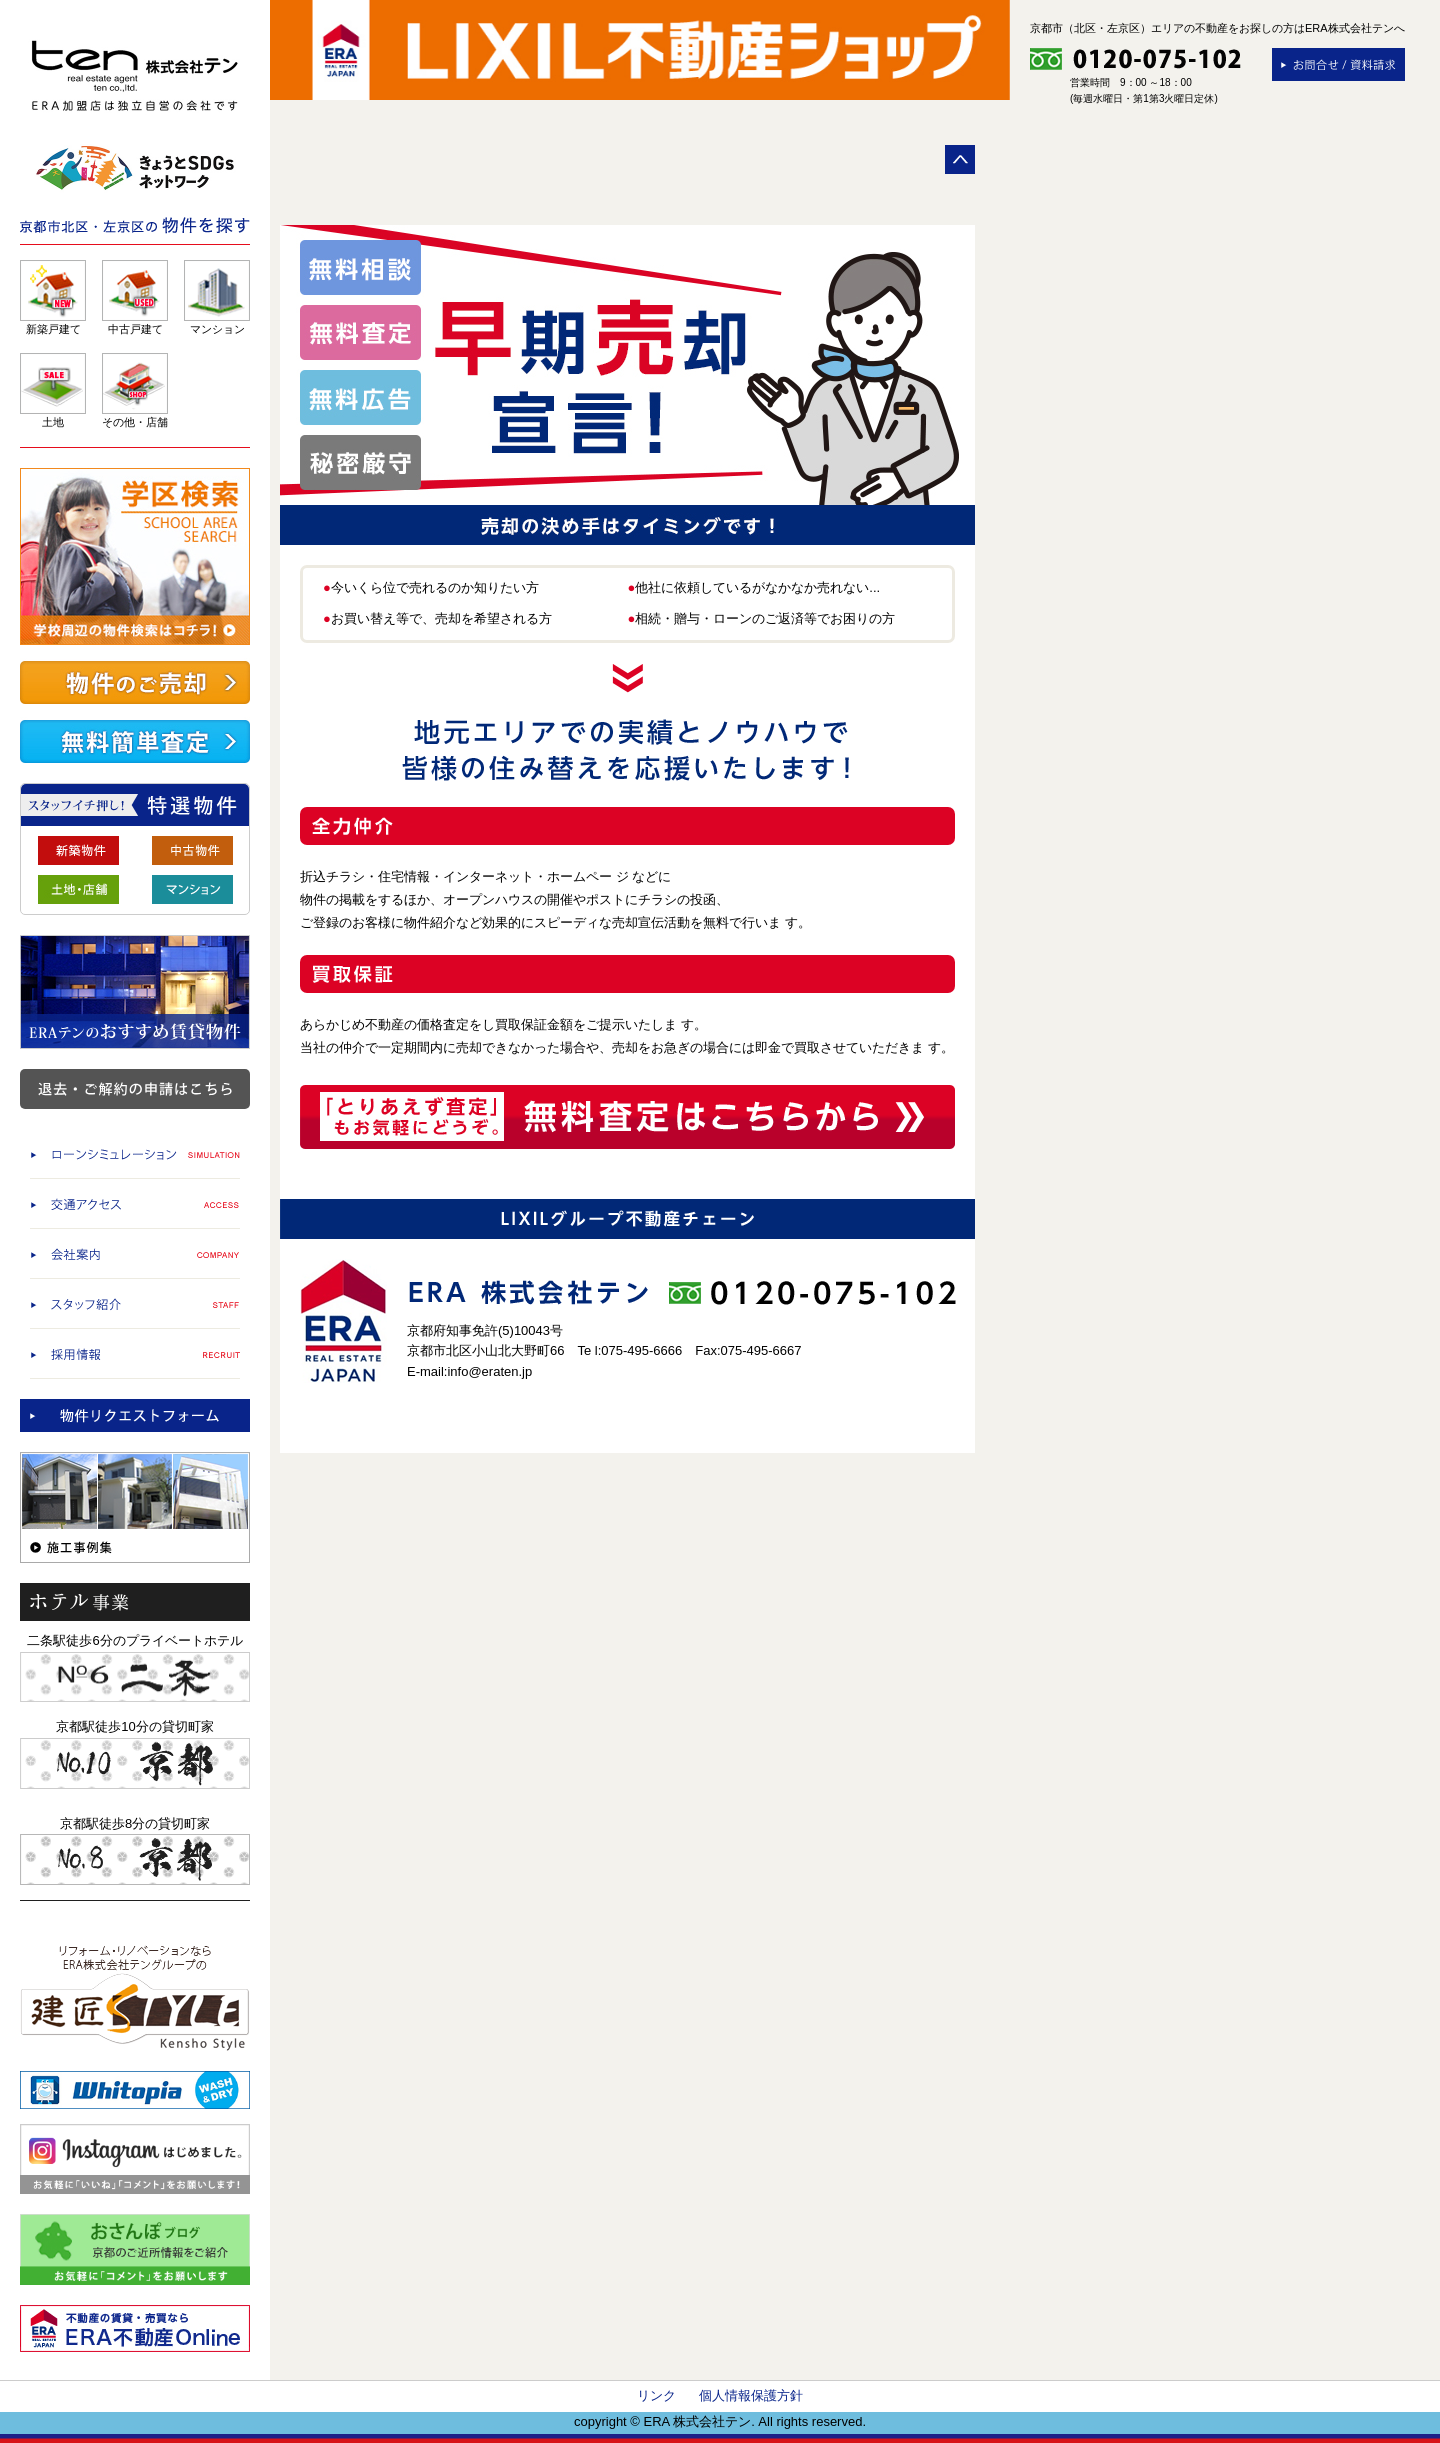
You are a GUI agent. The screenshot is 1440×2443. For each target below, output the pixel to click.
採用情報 (135, 1353)
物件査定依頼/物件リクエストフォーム (135, 1415)
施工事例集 (135, 1507)
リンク (656, 2395)
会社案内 (135, 1253)
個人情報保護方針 (751, 2395)
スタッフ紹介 (135, 1303)
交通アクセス (135, 1203)
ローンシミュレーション (135, 1153)
